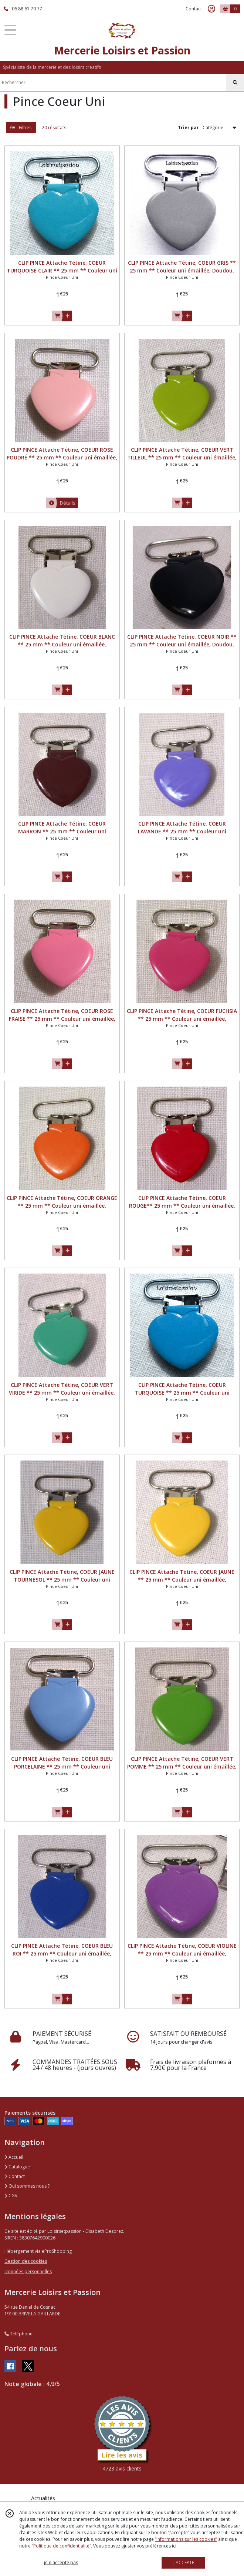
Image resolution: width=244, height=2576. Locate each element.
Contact (194, 9)
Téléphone (18, 2334)
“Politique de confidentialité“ (61, 2546)
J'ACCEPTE (183, 2562)
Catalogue (17, 2167)
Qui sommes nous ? (27, 2186)
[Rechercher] (235, 82)
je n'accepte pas (61, 2562)
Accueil (13, 2157)
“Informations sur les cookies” (186, 2539)
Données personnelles (28, 2271)
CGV (10, 2195)
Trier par (188, 127)
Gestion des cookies (25, 2261)
